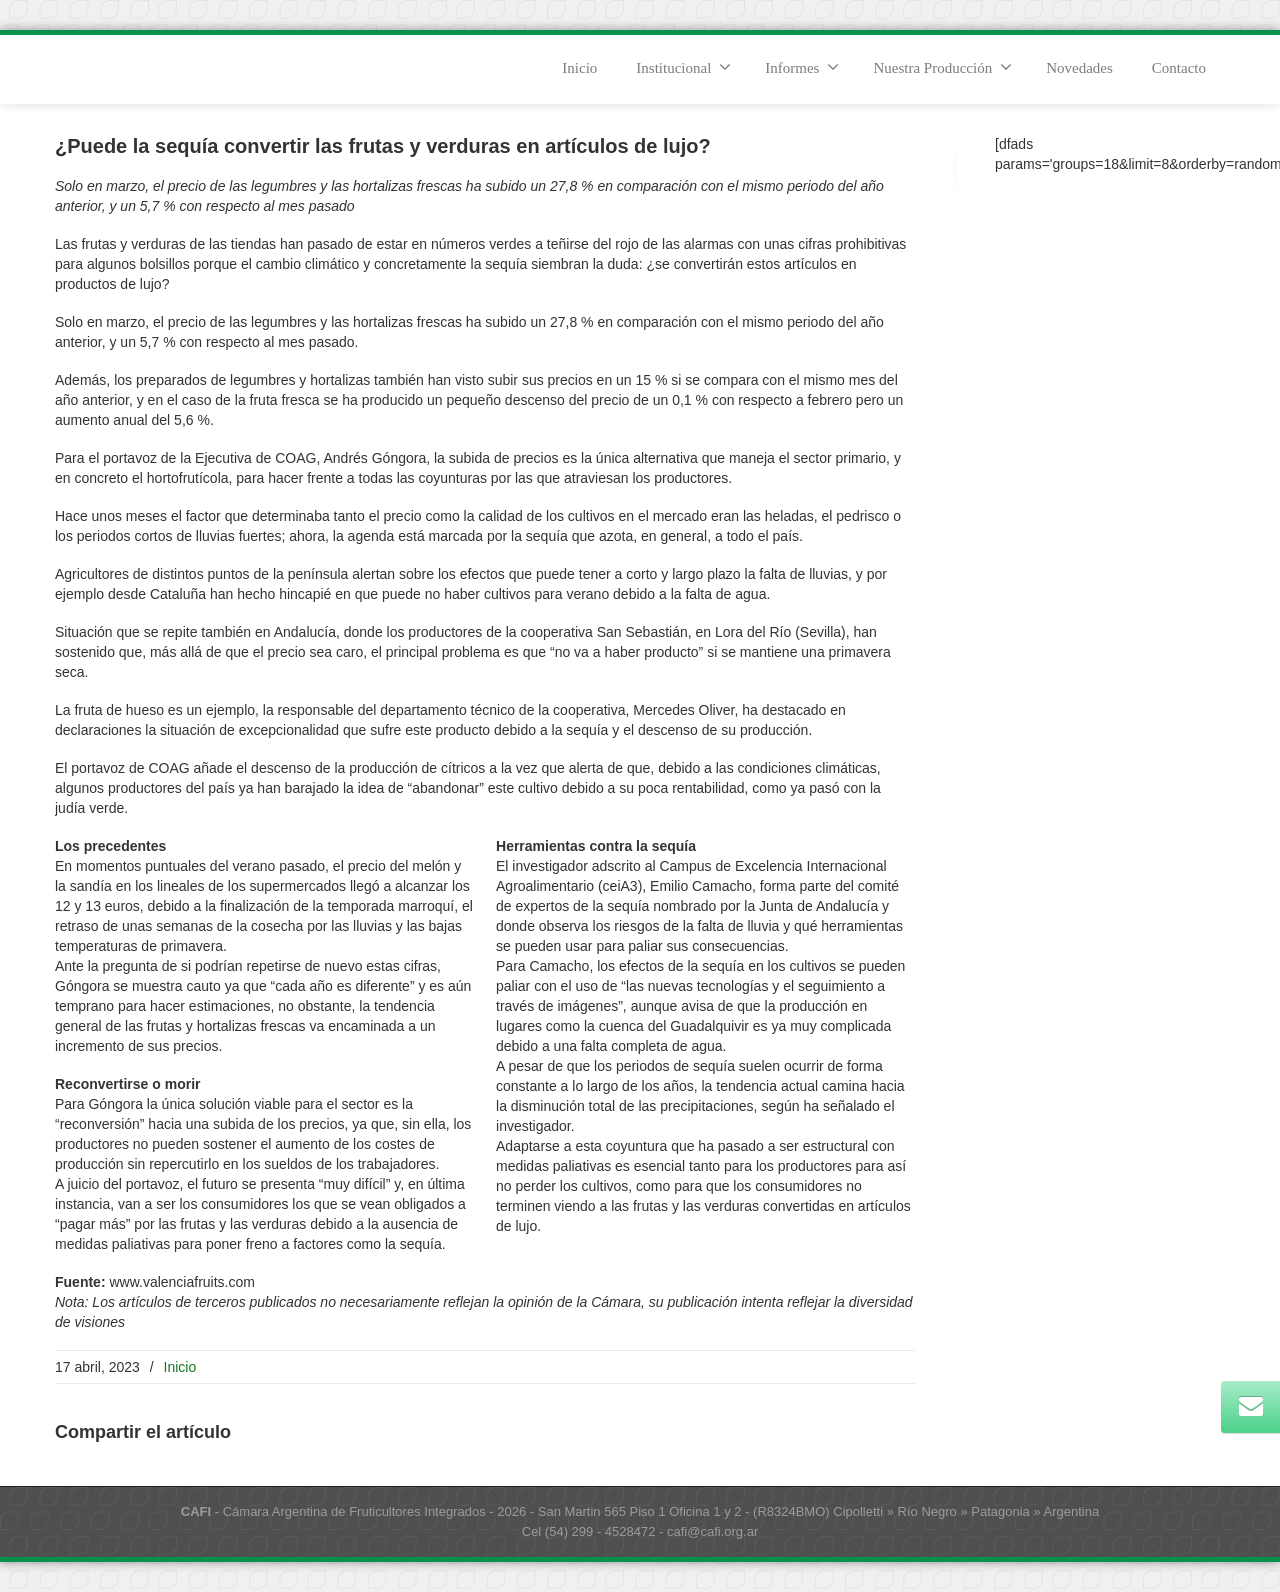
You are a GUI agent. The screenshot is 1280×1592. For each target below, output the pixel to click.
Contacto (1179, 68)
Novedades (1079, 68)
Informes (802, 67)
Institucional (683, 67)
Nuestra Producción (942, 67)
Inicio (579, 68)
